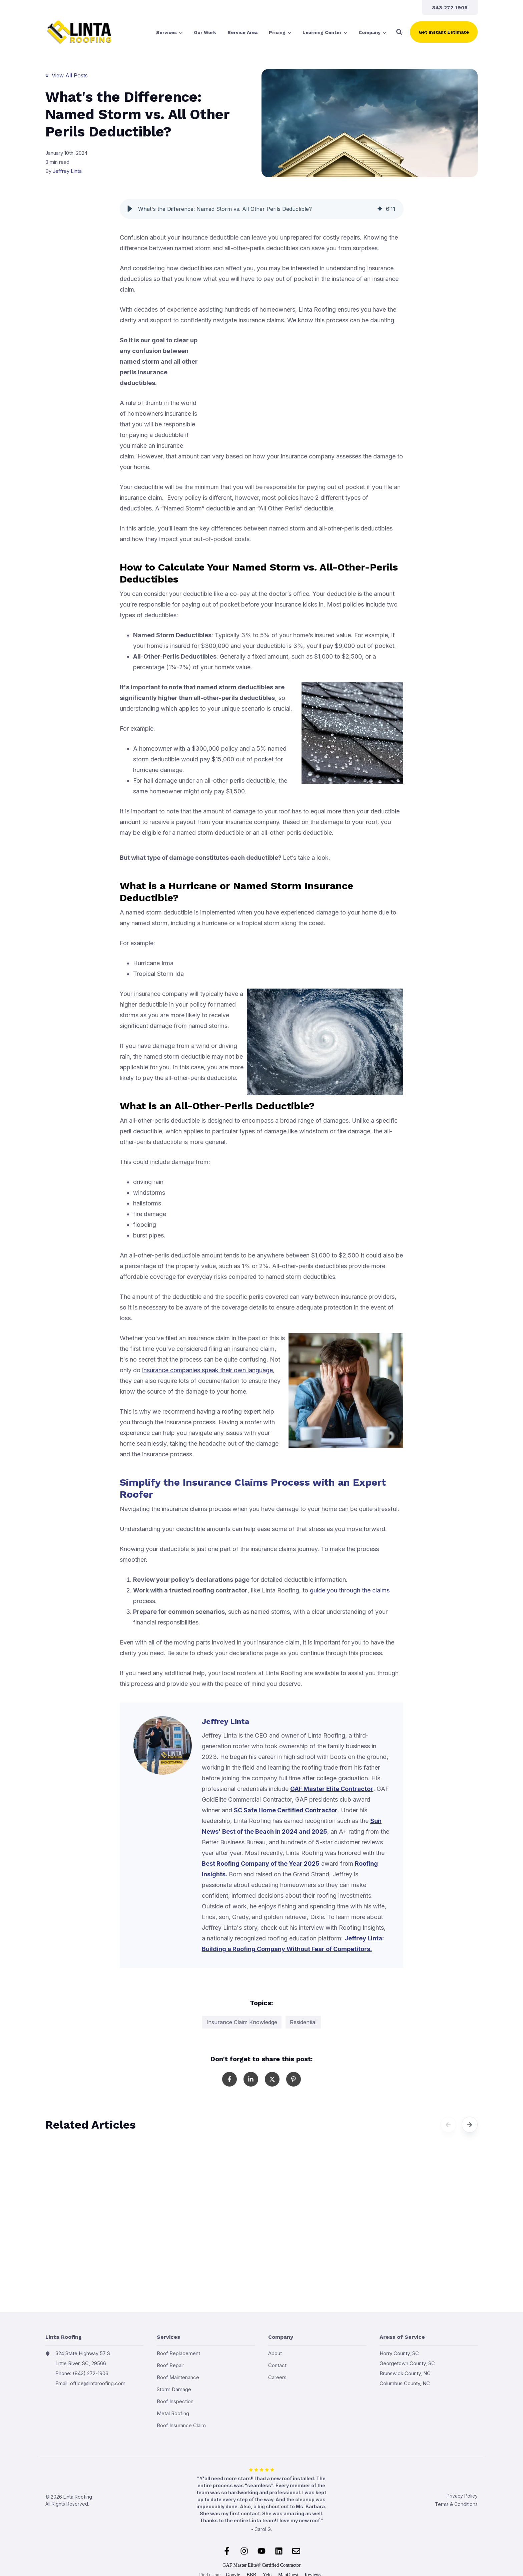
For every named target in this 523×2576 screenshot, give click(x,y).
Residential (303, 2022)
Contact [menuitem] (277, 2365)
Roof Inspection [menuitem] (175, 2401)
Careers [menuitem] (277, 2377)
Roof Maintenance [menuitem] (178, 2377)
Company (372, 32)
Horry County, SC (399, 2353)
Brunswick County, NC (405, 2373)
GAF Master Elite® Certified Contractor (261, 2565)
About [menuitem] (275, 2353)
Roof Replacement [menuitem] (178, 2353)
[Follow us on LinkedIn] (279, 2551)
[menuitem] (450, 7)
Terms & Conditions (456, 2504)
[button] (399, 32)
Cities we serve (380, 2397)
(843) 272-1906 (90, 2373)
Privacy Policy (462, 2496)
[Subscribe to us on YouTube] (261, 2551)
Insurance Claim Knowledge (241, 2022)
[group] (262, 209)
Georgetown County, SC (407, 2363)
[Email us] (296, 2551)
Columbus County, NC (405, 2383)
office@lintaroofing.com (97, 2383)
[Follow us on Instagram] (244, 2551)
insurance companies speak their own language (207, 1370)
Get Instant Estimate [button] (444, 32)
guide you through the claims (349, 1590)
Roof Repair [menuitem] (170, 2365)
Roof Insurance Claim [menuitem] (181, 2425)
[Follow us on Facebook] (226, 2551)
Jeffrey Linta (67, 171)
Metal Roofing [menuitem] (173, 2413)
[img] (379, 209)
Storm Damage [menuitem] (174, 2389)
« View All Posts (66, 75)
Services (169, 32)
